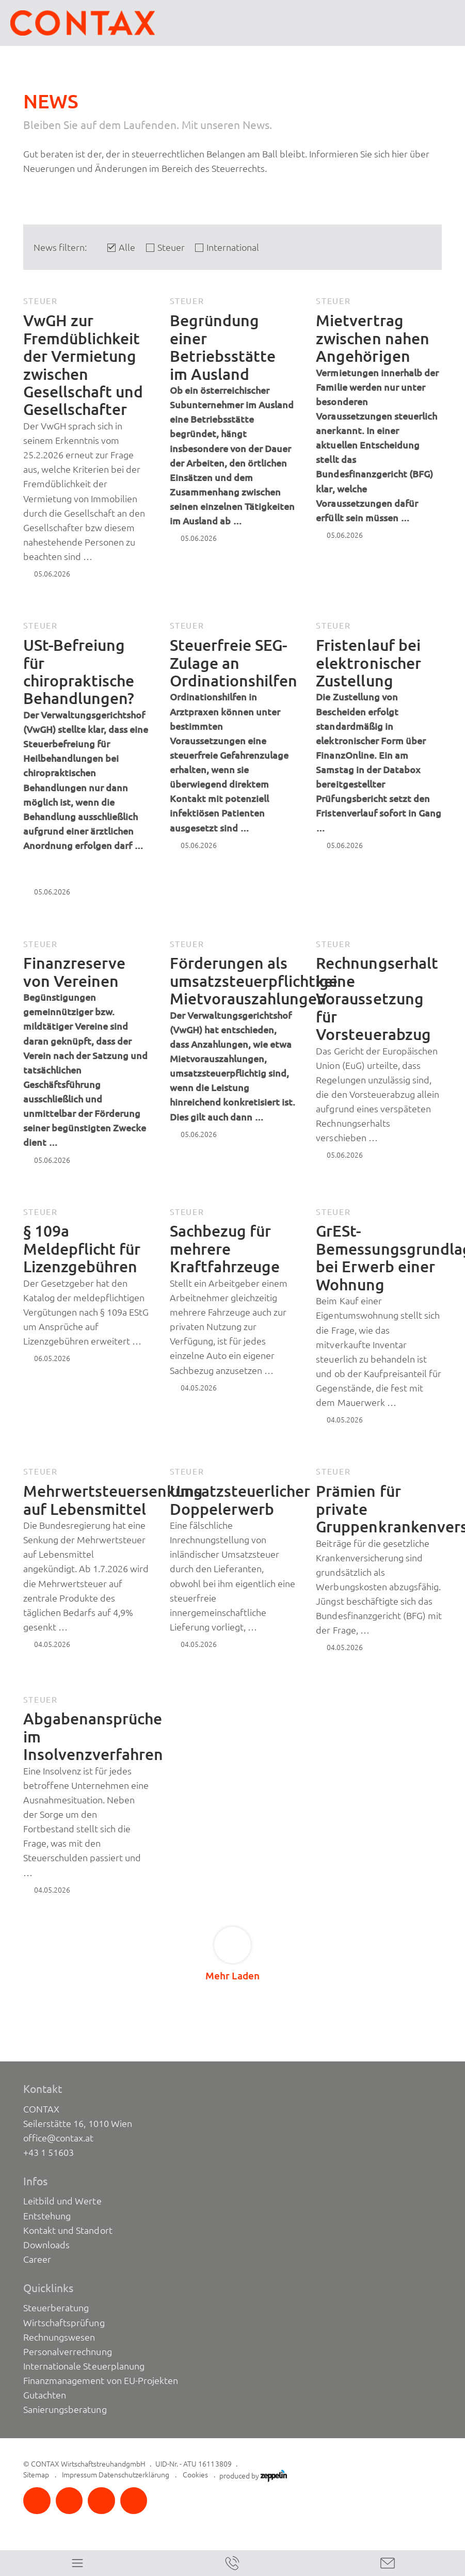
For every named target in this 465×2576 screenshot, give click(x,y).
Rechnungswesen (59, 2337)
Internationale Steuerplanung (84, 2366)
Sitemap (36, 2475)
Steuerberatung (56, 2307)
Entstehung (47, 2216)
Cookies (195, 2475)
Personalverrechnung (67, 2351)
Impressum (79, 2475)
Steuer (171, 247)
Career (37, 2259)
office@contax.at (58, 2138)
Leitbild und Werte (62, 2201)
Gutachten (44, 2395)
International (232, 247)
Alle (127, 247)
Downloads (46, 2244)
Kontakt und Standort (67, 2230)
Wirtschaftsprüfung (63, 2322)
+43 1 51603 (48, 2152)
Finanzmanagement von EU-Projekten (100, 2380)
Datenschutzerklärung (134, 2475)
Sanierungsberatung (64, 2409)
